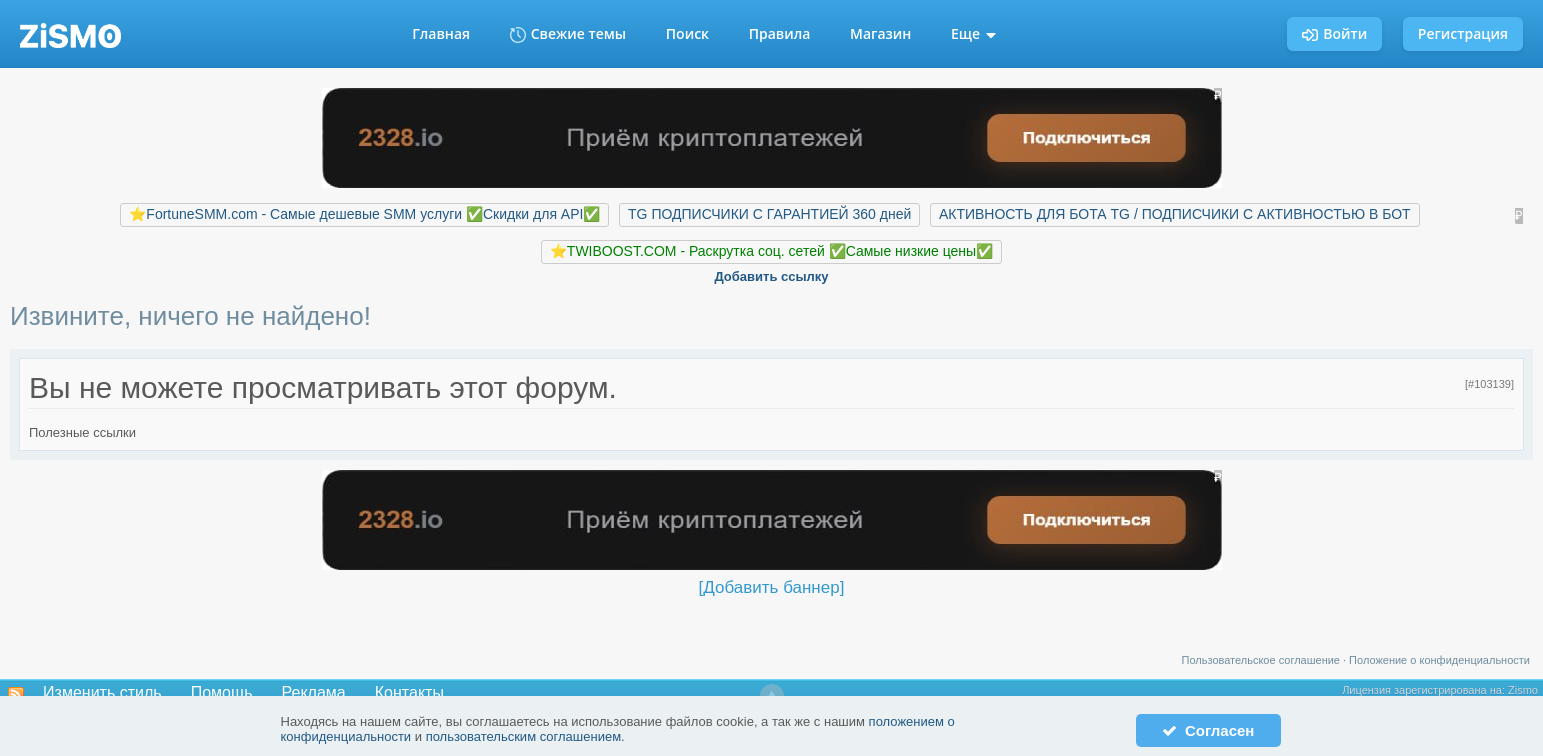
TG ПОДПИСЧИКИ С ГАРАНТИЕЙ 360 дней (769, 214)
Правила (780, 33)
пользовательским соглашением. (525, 736)
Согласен (1208, 730)
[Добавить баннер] (772, 587)
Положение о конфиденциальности (1439, 660)
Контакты (409, 692)
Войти (1334, 33)
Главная (441, 33)
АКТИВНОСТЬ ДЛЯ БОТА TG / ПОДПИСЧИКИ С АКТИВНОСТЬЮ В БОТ (1175, 214)
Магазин (880, 33)
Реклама (314, 692)
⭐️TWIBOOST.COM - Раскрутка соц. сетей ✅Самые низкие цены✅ (771, 251)
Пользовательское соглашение (1261, 660)
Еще (973, 33)
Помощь (222, 692)
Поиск (687, 33)
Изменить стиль (102, 692)
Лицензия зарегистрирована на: (1425, 690)
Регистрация (1463, 33)
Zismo (1523, 690)
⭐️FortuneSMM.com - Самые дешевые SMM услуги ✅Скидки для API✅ (364, 214)
